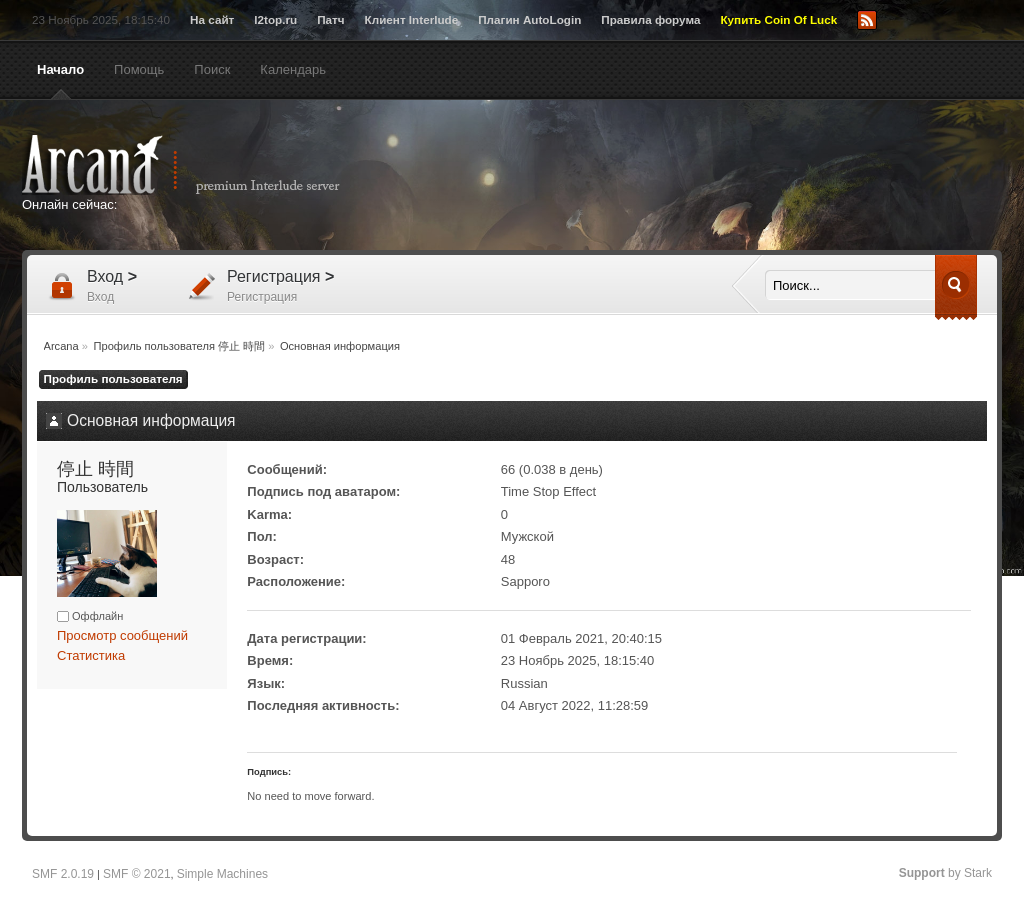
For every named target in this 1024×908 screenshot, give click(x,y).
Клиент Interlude (412, 19)
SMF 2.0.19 (63, 874)
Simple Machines (222, 874)
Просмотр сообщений (122, 635)
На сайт (212, 19)
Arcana (202, 165)
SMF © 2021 (137, 874)
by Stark (945, 873)
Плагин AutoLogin (529, 19)
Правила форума (650, 19)
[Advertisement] (707, 177)
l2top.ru (275, 19)
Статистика (91, 655)
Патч (330, 19)
